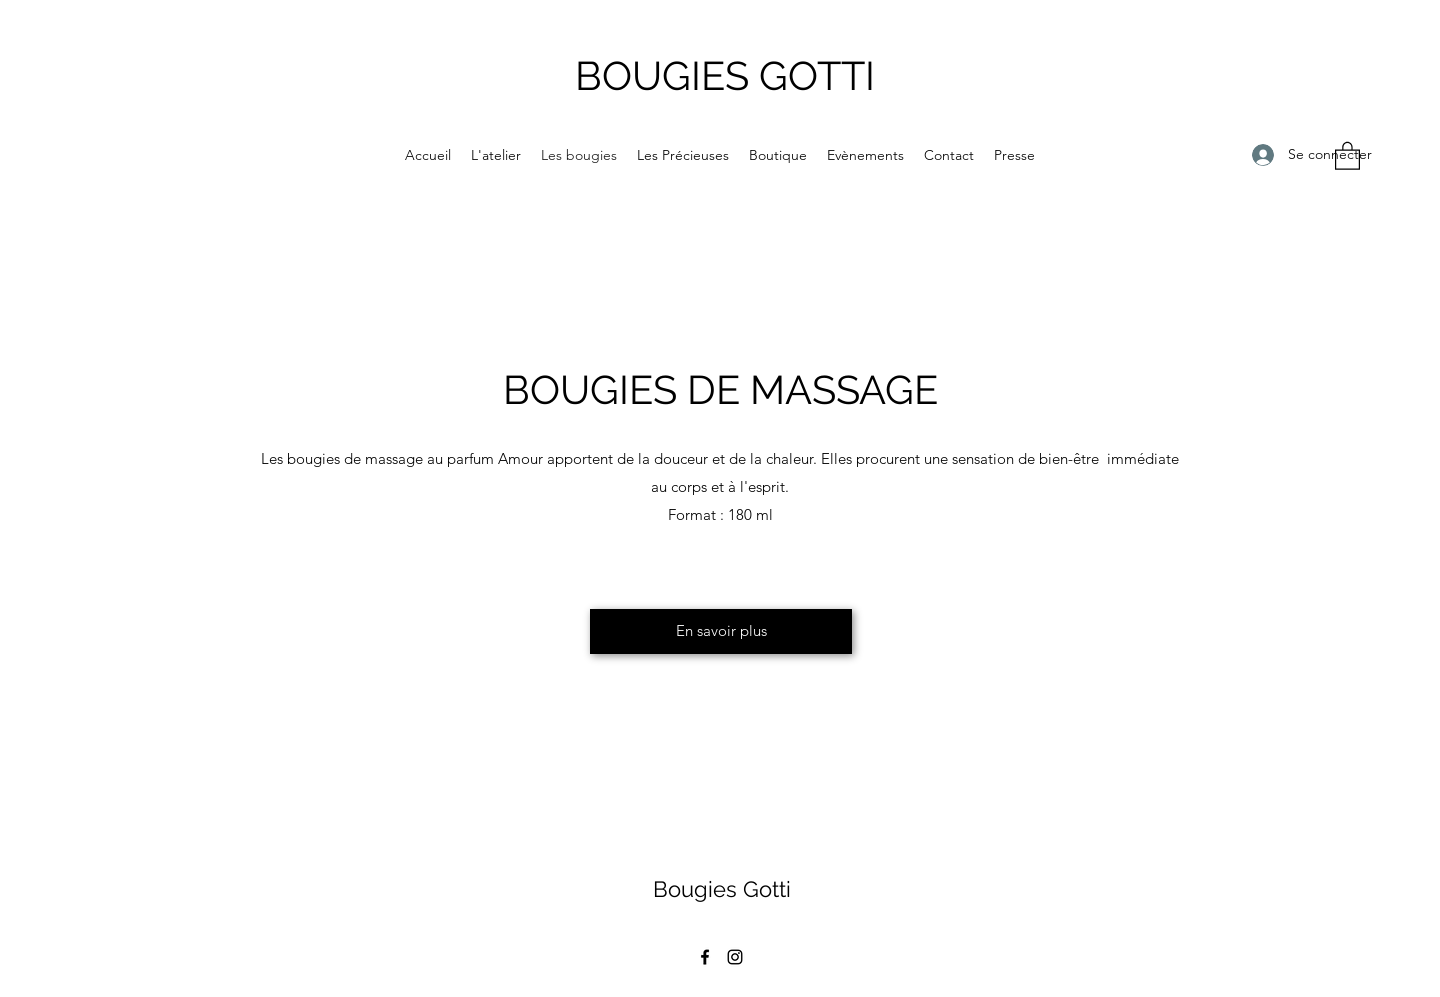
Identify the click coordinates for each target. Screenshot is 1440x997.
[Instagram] (735, 957)
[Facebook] (705, 957)
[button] (1347, 155)
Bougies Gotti (722, 889)
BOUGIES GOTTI (725, 75)
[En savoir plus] (721, 631)
